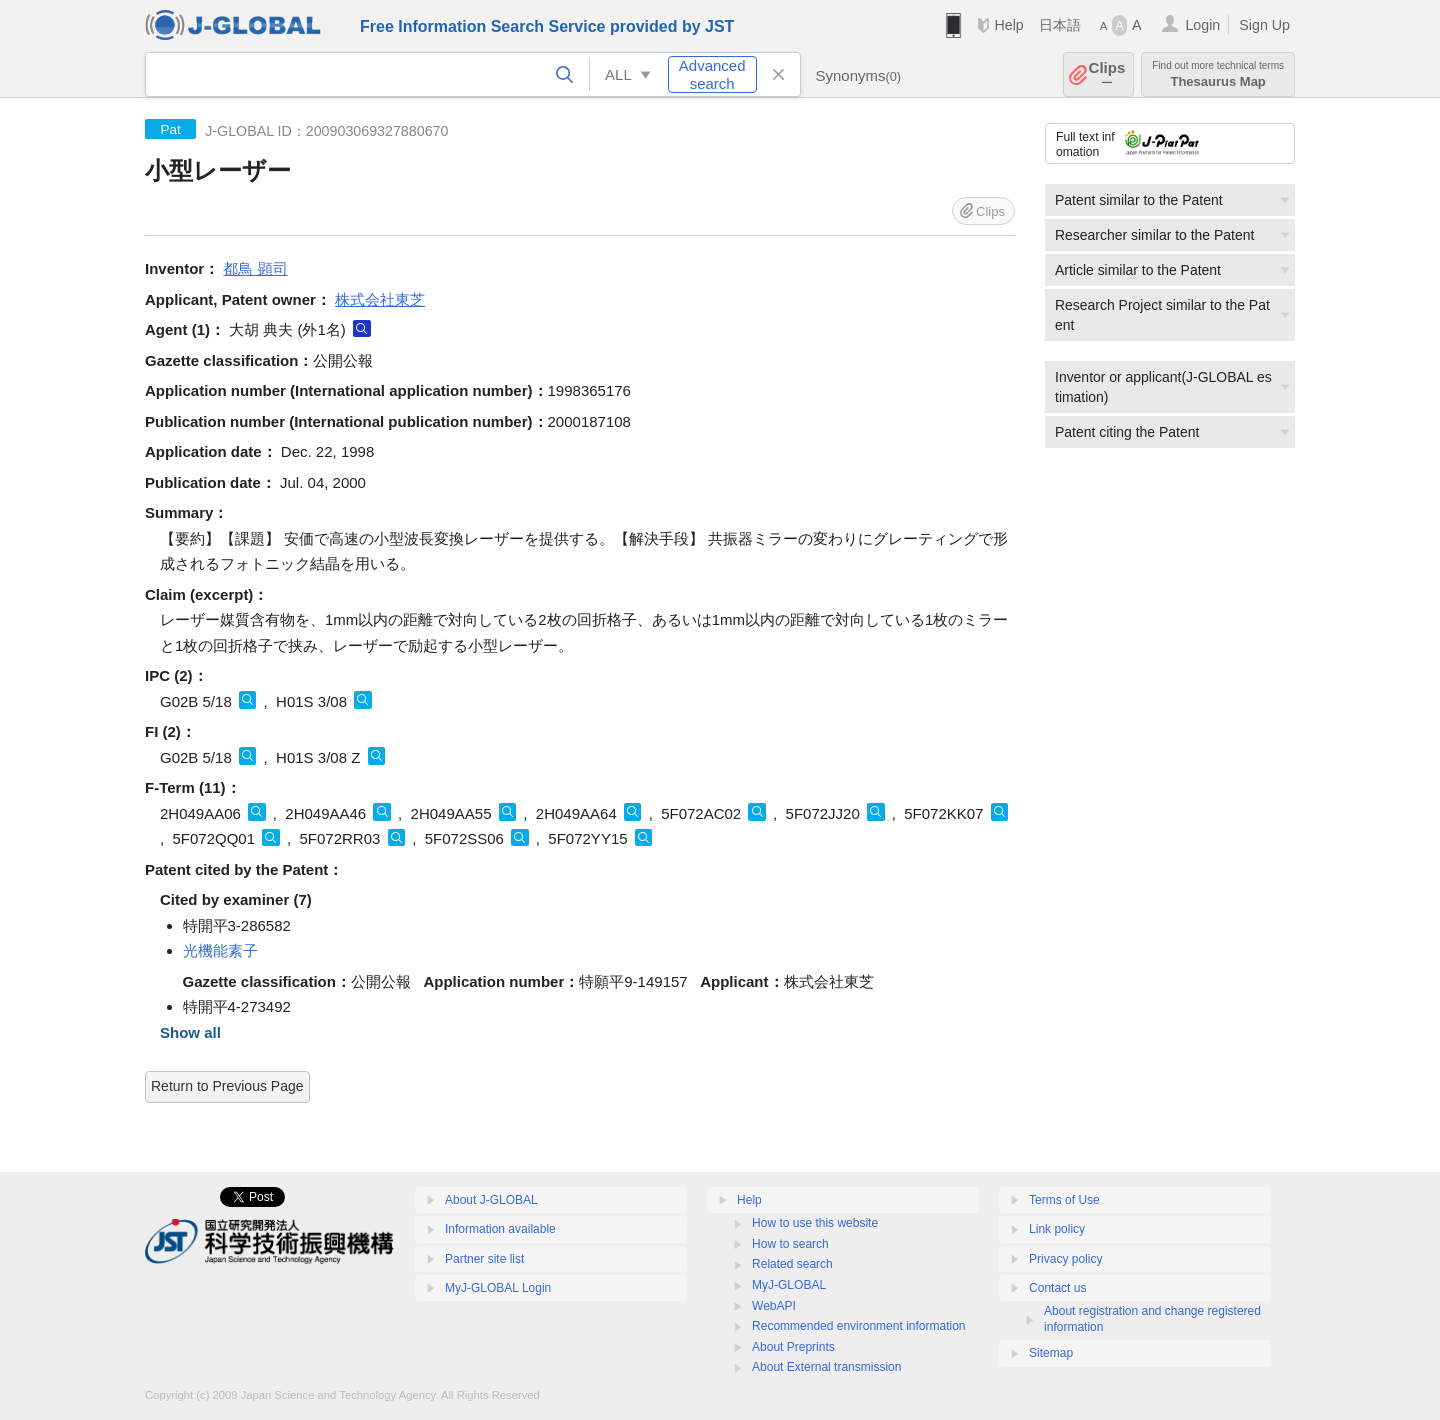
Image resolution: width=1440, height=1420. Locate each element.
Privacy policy (1065, 1259)
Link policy (1057, 1229)
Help (1008, 25)
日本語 (1060, 25)
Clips (1107, 74)
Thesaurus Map (1218, 74)
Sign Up (1264, 25)
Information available (500, 1229)
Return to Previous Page (227, 1086)
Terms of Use (1064, 1200)
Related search (792, 1264)
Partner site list (484, 1259)
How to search (790, 1244)
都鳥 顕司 (255, 268)
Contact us (1057, 1288)
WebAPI (774, 1306)
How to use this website (815, 1223)
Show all (190, 1032)
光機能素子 (220, 950)
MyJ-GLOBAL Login (498, 1288)
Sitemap (1051, 1353)
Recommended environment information (858, 1326)
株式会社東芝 (380, 299)
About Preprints (793, 1347)
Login (1202, 25)
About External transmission (826, 1367)
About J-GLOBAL (491, 1200)
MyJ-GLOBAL (789, 1285)
